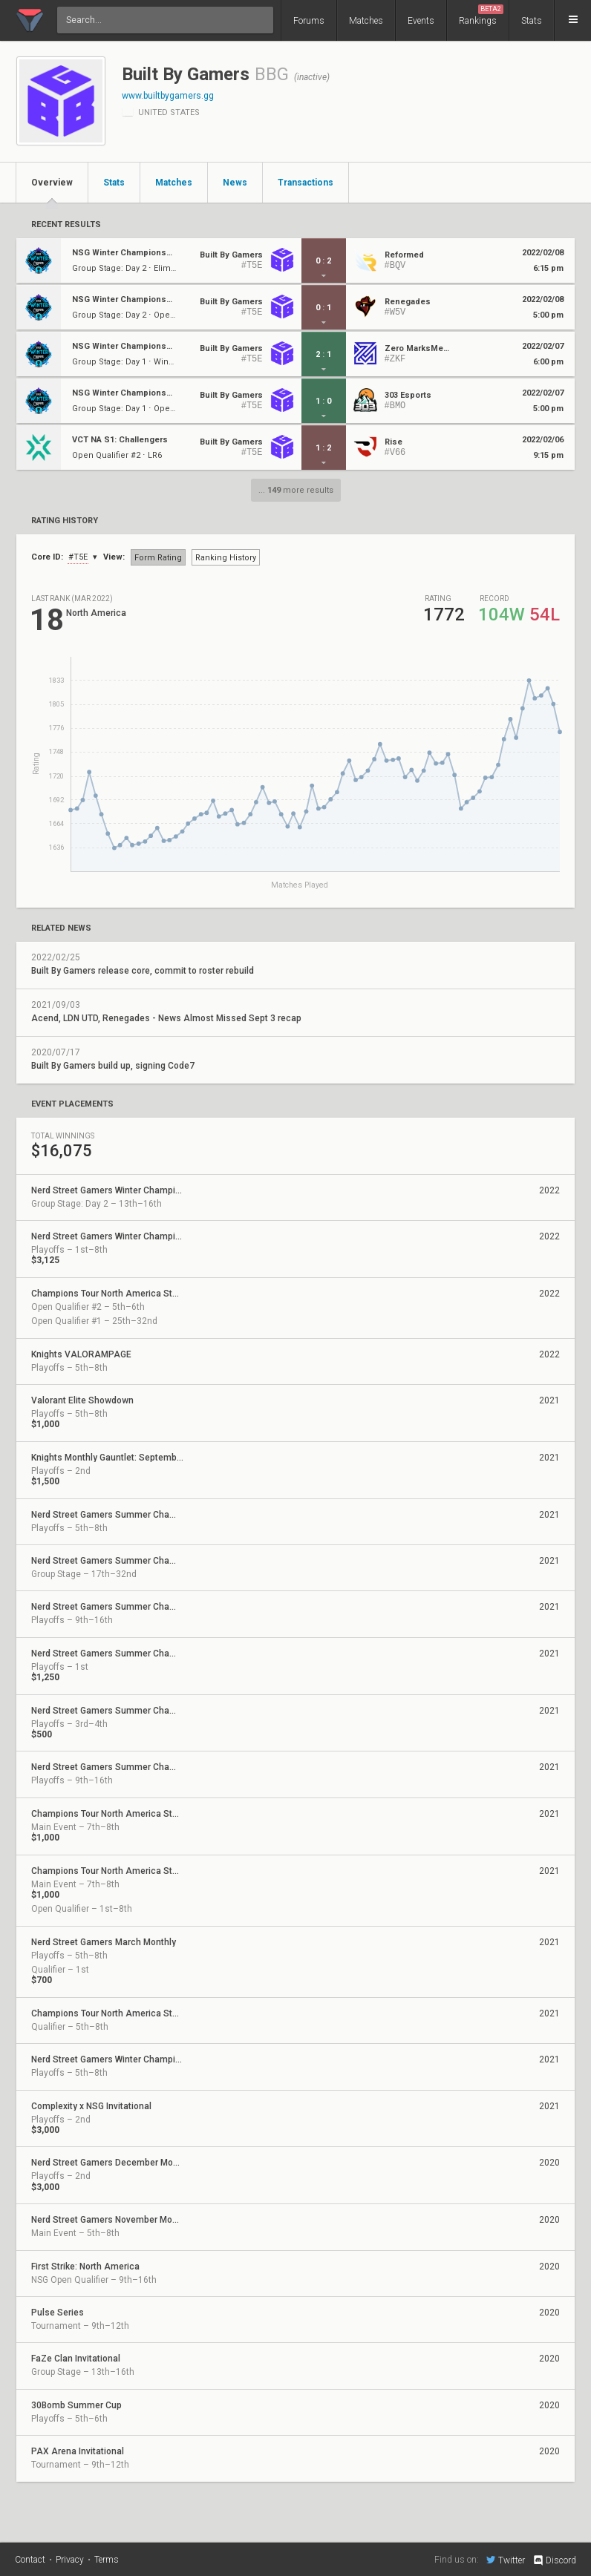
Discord (554, 2560)
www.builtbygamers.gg (168, 95)
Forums (308, 21)
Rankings (481, 15)
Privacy (70, 2559)
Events (421, 21)
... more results (295, 490)
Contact (30, 2559)
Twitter (505, 2559)
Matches (366, 21)
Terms (106, 2559)
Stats (531, 21)
